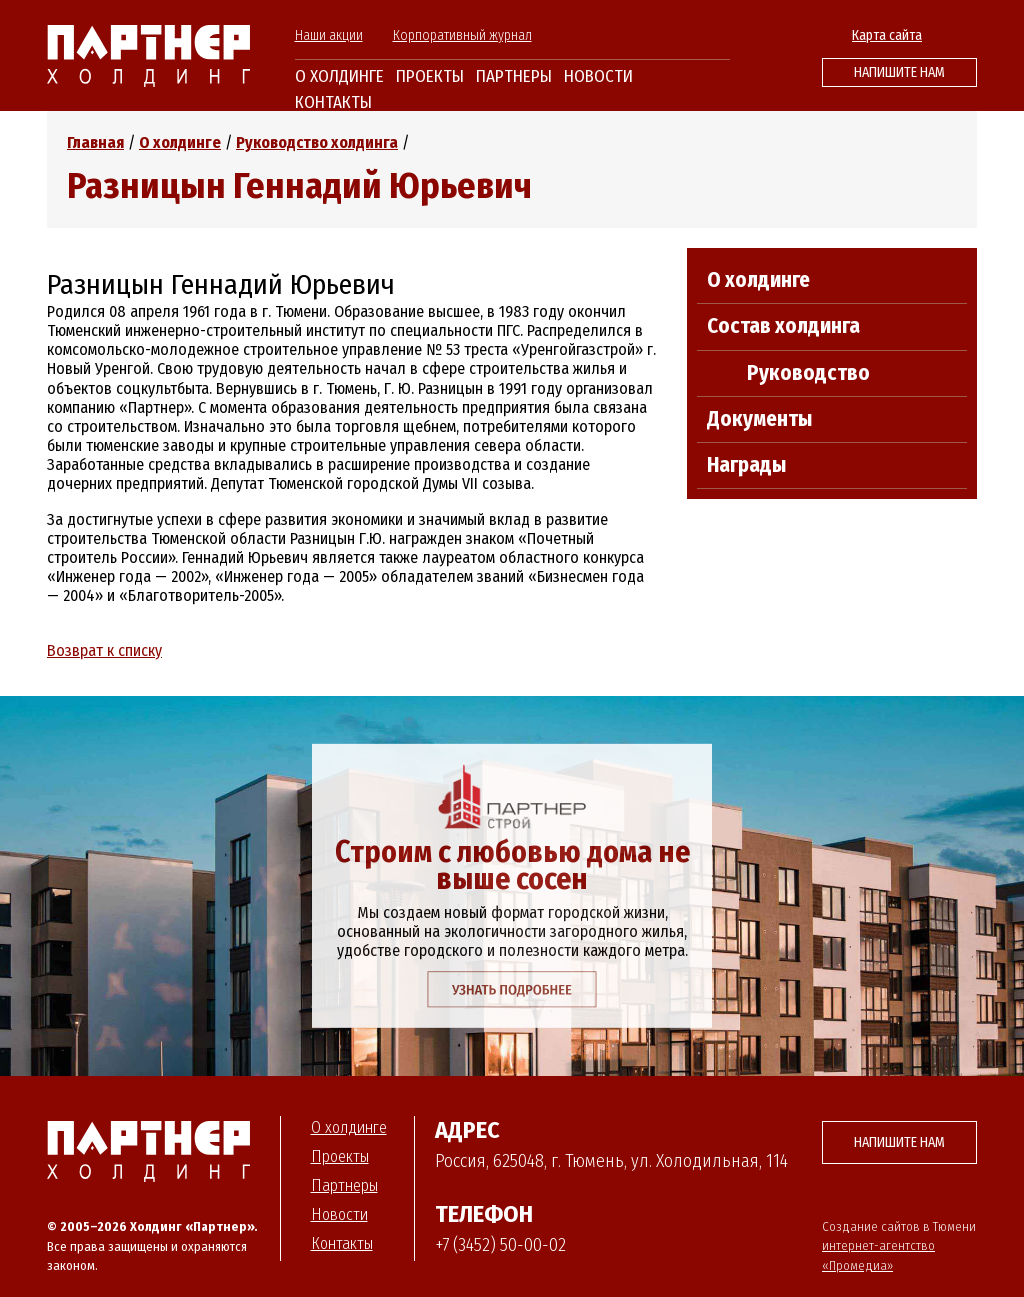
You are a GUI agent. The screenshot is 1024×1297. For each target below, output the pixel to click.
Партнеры (514, 76)
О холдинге (339, 76)
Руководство (808, 373)
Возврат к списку (104, 650)
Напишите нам (899, 72)
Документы (759, 419)
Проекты (430, 76)
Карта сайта (887, 35)
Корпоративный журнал (462, 35)
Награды (746, 465)
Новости (598, 76)
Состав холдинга (783, 326)
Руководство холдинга (317, 142)
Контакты (333, 102)
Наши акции (329, 35)
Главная (95, 142)
